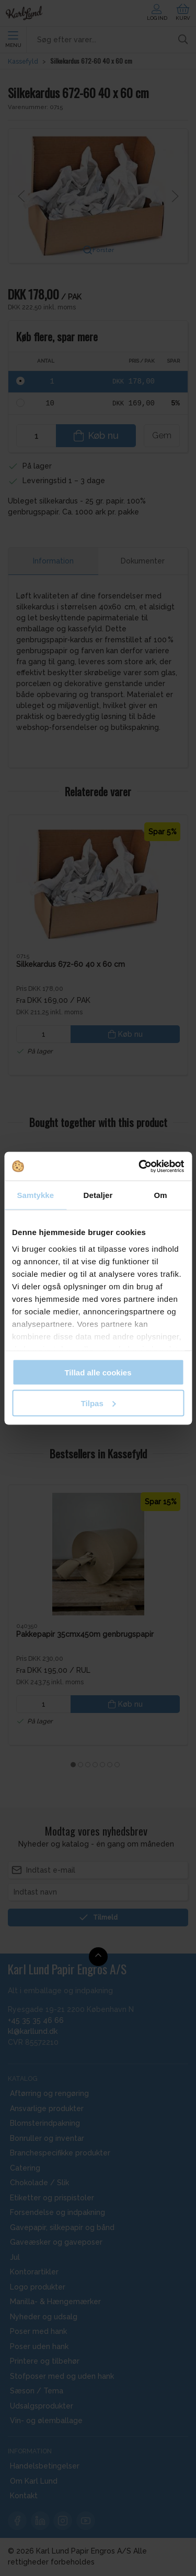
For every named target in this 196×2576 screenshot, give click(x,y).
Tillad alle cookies (97, 1372)
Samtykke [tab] (35, 1195)
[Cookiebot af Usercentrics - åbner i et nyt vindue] (139, 1166)
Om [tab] (160, 1195)
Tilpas (98, 1402)
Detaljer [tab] (98, 1195)
